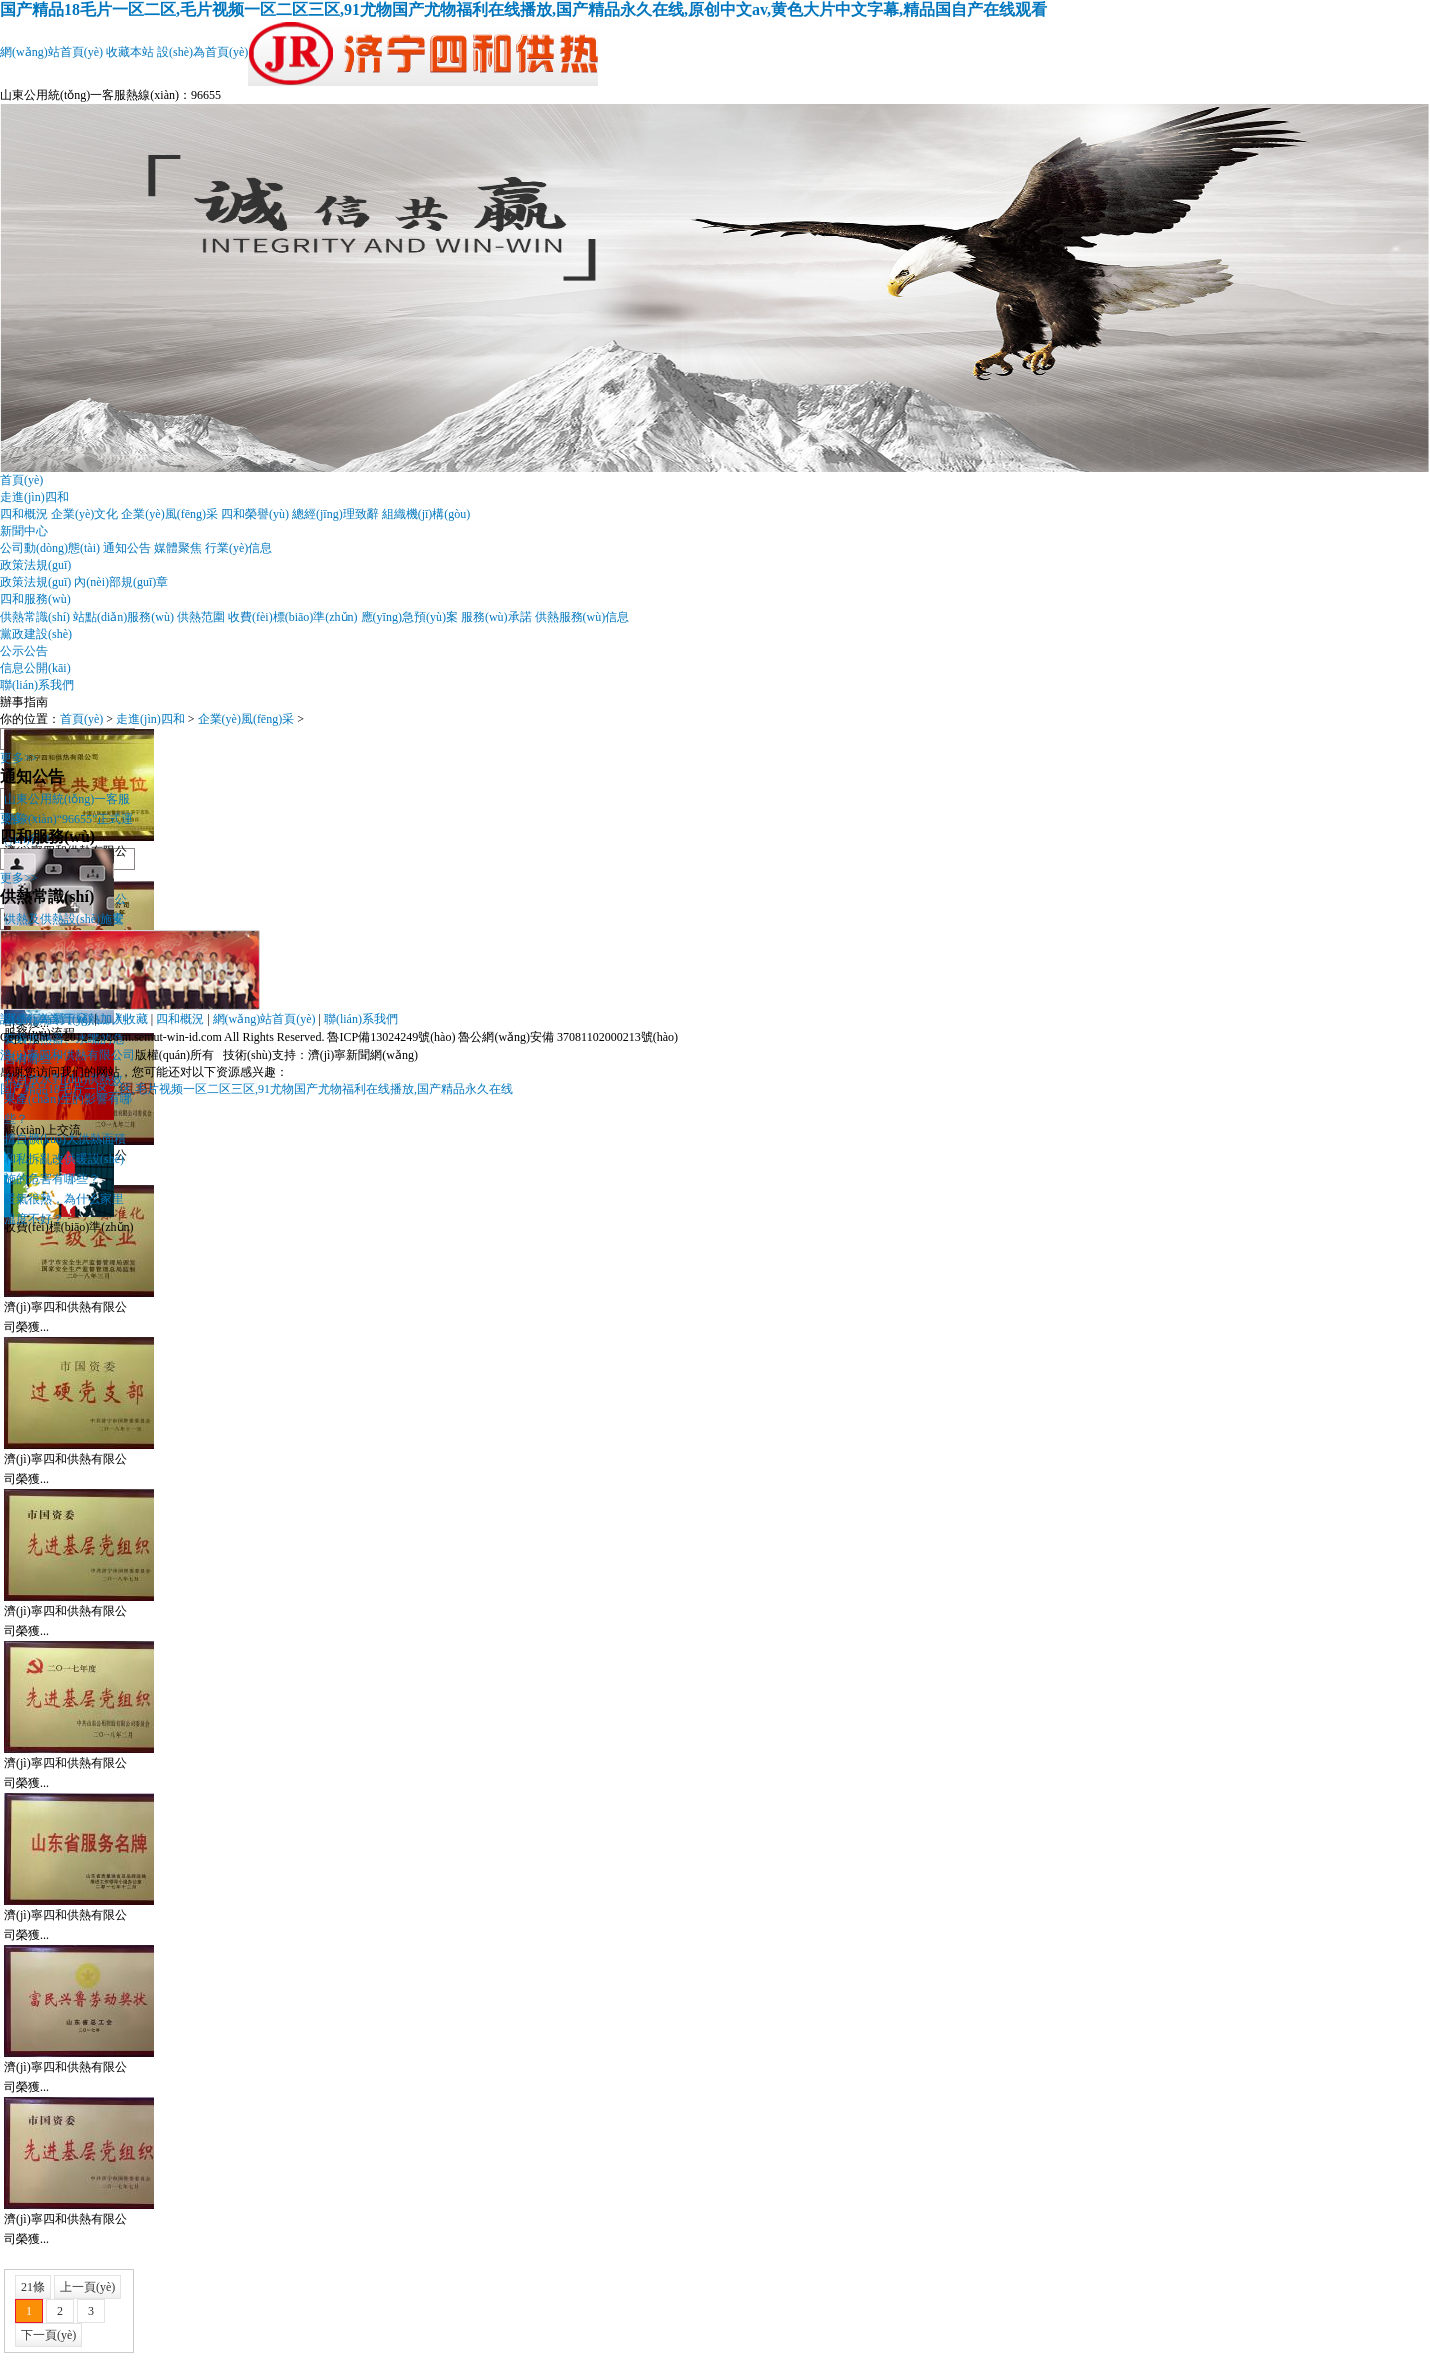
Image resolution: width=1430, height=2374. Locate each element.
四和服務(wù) (35, 599)
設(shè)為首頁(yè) (202, 52)
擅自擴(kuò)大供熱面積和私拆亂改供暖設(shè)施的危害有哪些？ (65, 1159)
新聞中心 (24, 531)
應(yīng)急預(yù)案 (409, 617)
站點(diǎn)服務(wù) (123, 617)
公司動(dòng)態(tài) (50, 548)
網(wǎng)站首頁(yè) (51, 52)
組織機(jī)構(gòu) (426, 514)
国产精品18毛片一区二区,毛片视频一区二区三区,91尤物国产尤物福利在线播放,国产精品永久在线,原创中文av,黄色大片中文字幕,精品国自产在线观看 (523, 9)
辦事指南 (24, 702)
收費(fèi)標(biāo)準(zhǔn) (293, 617)
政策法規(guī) (35, 565)
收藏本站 (130, 52)
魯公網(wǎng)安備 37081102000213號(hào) (568, 1037)
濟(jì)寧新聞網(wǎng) (363, 1055)
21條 (33, 2287)
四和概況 (24, 514)
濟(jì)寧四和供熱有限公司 (67, 1055)
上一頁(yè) (87, 2287)
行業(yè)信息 (238, 548)
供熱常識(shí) (35, 617)
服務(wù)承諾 (496, 617)
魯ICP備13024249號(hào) (391, 1037)
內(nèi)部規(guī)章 (121, 582)
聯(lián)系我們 (37, 685)
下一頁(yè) (48, 2335)
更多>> (19, 758)
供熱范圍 (201, 617)
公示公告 (24, 651)
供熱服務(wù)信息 (582, 617)
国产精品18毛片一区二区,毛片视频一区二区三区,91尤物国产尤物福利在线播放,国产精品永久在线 (256, 1089)
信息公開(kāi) (35, 668)
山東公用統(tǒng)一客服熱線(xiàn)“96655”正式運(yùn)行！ (68, 819)
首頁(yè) (21, 480)
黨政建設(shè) (36, 634)
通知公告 (127, 548)
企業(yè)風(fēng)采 (169, 514)
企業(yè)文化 (84, 514)
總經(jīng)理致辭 (335, 514)
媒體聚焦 (178, 548)
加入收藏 (124, 1019)
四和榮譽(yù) (255, 514)
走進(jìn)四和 (34, 497)
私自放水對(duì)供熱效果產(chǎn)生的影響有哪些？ (68, 1099)
